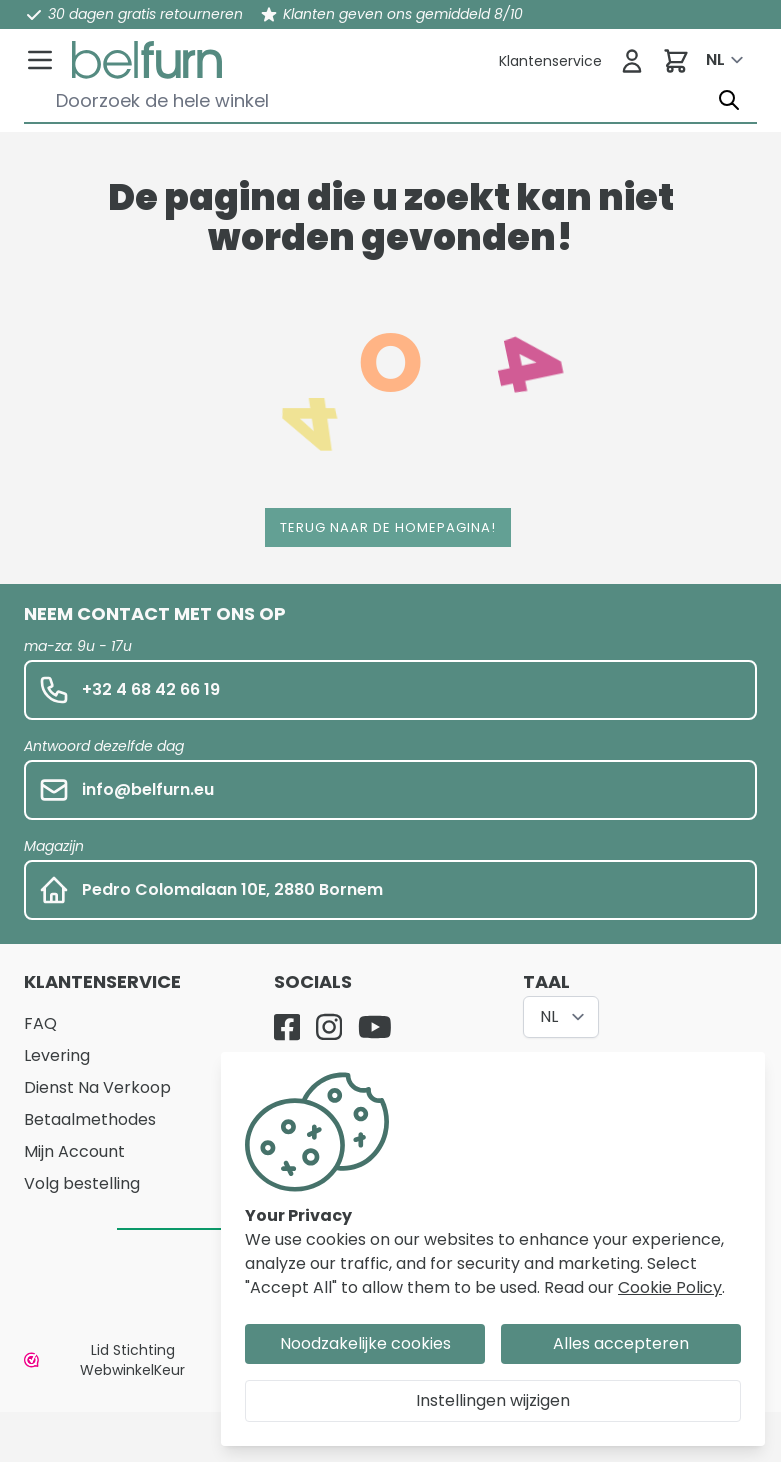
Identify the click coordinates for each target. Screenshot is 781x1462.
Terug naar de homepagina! (388, 527)
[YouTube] (375, 1027)
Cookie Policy (670, 1287)
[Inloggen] (632, 61)
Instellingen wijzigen (493, 1400)
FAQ (40, 1023)
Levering (57, 1055)
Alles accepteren (621, 1343)
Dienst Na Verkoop (97, 1087)
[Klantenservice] (550, 61)
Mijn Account (74, 1151)
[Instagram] (329, 1027)
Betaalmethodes (90, 1119)
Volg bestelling (82, 1183)
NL (715, 59)
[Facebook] (287, 1027)
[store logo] (147, 60)
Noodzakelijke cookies (365, 1343)
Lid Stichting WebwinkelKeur (104, 1360)
